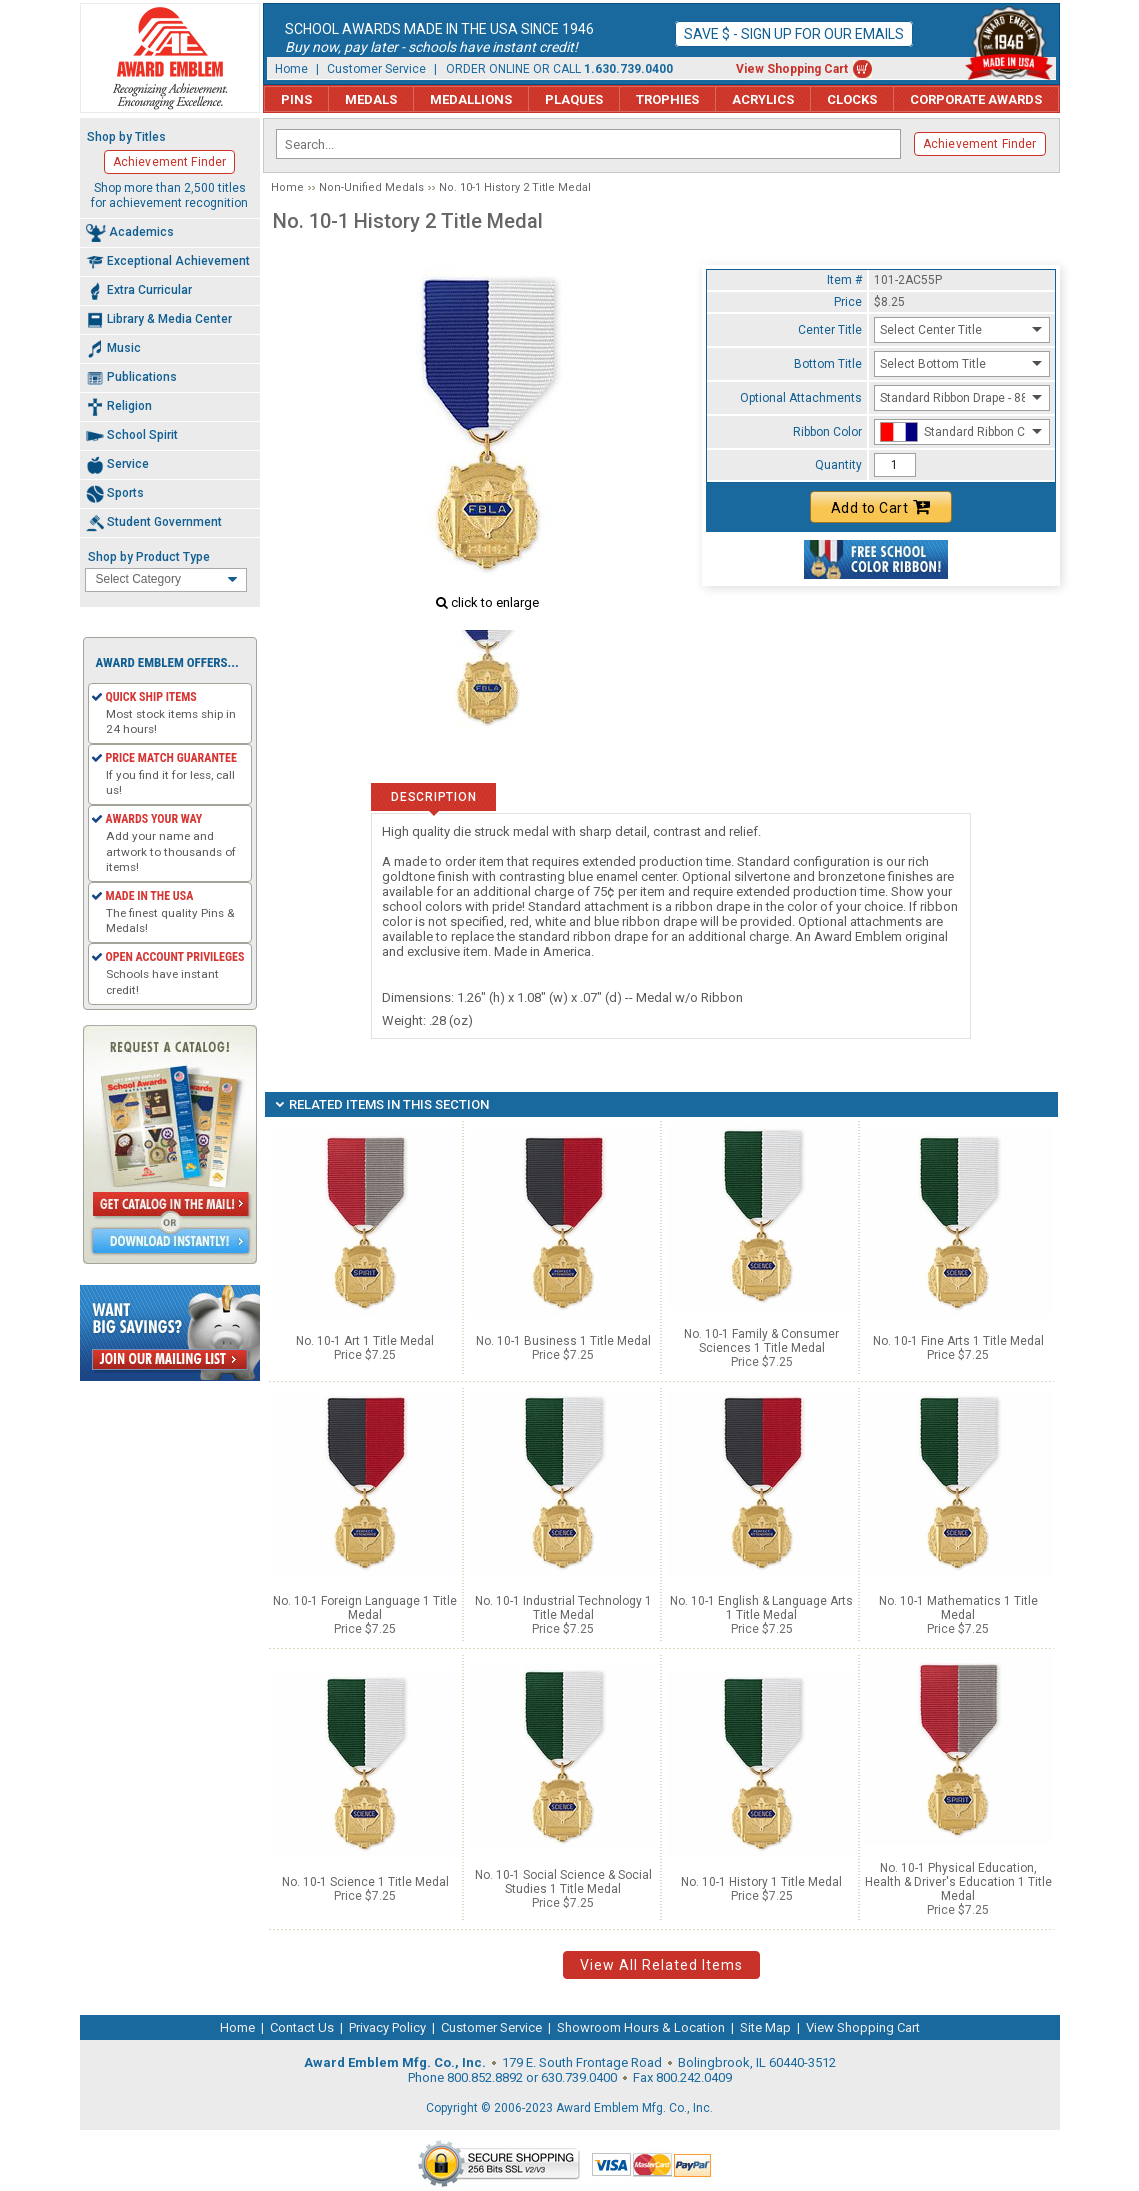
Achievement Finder (980, 144)
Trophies (667, 99)
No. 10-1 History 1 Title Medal (761, 1882)
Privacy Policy (387, 2027)
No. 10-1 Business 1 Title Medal (563, 1341)
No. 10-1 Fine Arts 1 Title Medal (958, 1341)
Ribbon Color (827, 432)
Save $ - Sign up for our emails (794, 34)
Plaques (574, 99)
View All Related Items (661, 1965)
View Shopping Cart (792, 69)
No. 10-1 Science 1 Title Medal (365, 1882)
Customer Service (376, 69)
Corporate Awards (976, 99)
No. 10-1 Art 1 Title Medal (365, 1341)
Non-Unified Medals (371, 187)
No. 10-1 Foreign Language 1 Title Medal (365, 1608)
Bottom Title (828, 364)
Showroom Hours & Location (641, 2027)
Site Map (765, 2027)
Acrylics (763, 99)
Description (433, 797)
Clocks (852, 99)
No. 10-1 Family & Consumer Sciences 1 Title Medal (761, 1341)
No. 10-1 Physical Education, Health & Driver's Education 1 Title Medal (958, 1882)
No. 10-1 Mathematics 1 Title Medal (958, 1608)
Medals (371, 99)
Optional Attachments (801, 398)
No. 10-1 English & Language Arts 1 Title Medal (761, 1608)
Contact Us (302, 2027)
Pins (296, 99)
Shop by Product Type (149, 557)
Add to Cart (881, 507)
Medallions (471, 99)
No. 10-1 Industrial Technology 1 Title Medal (563, 1608)
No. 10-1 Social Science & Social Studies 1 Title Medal (563, 1882)
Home (291, 69)
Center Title (830, 330)
